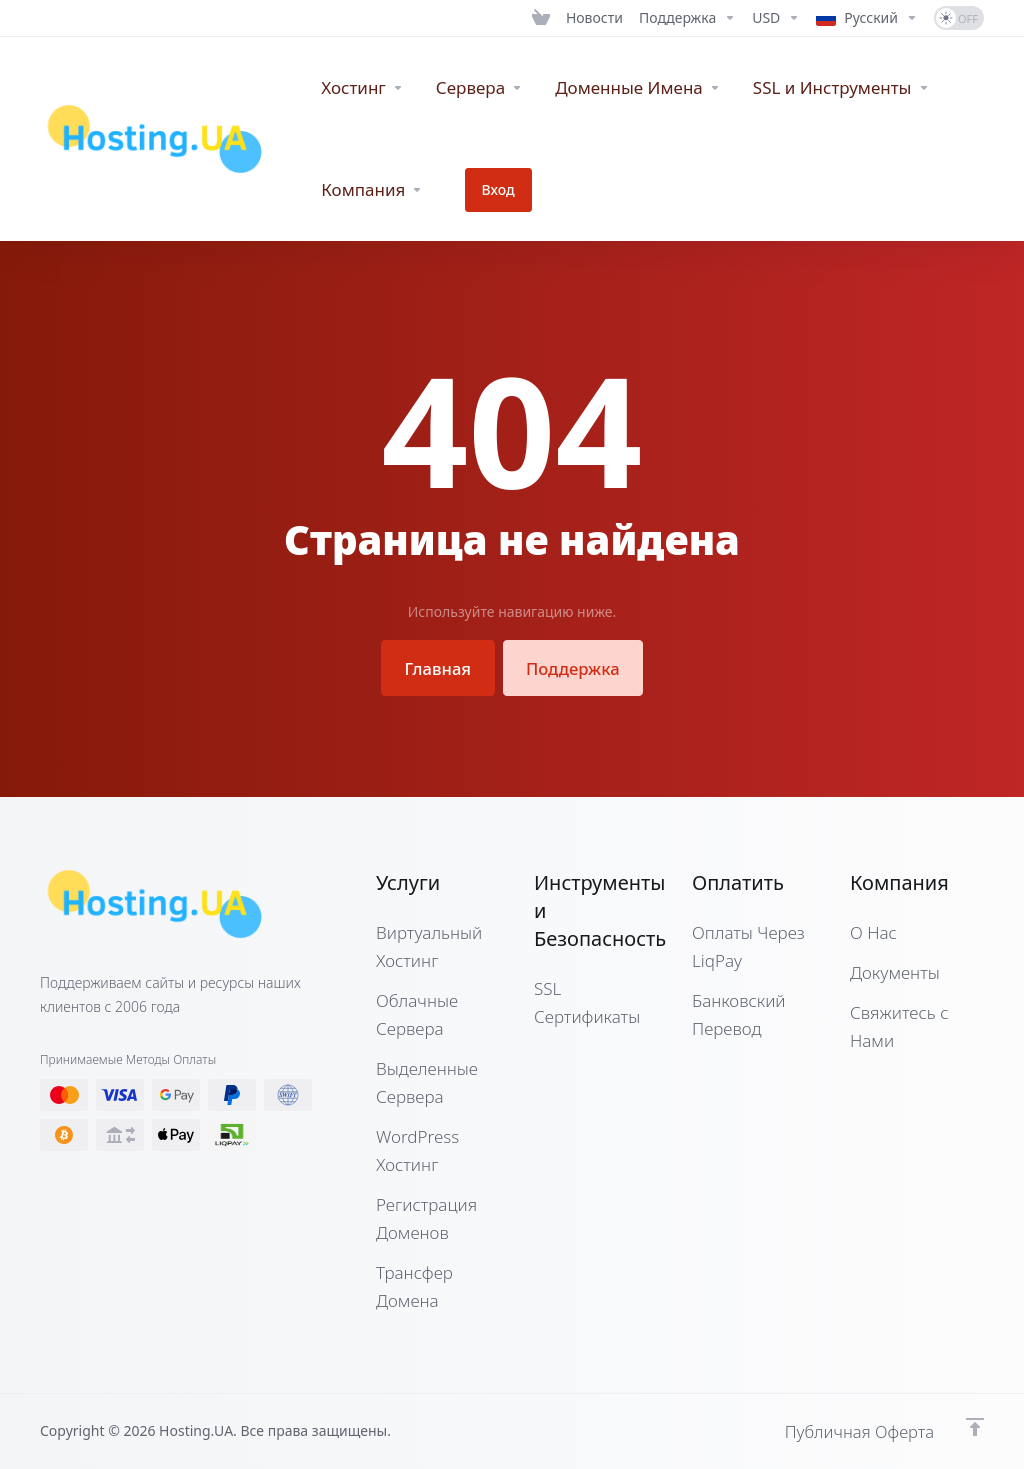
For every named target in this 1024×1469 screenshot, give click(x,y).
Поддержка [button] (575, 667)
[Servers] (479, 88)
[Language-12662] (867, 18)
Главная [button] (435, 667)
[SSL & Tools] (841, 88)
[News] (594, 18)
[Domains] (638, 88)
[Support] (687, 18)
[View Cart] (541, 18)
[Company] (372, 190)
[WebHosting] (362, 88)
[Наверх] (975, 1426)
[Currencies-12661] (776, 18)
